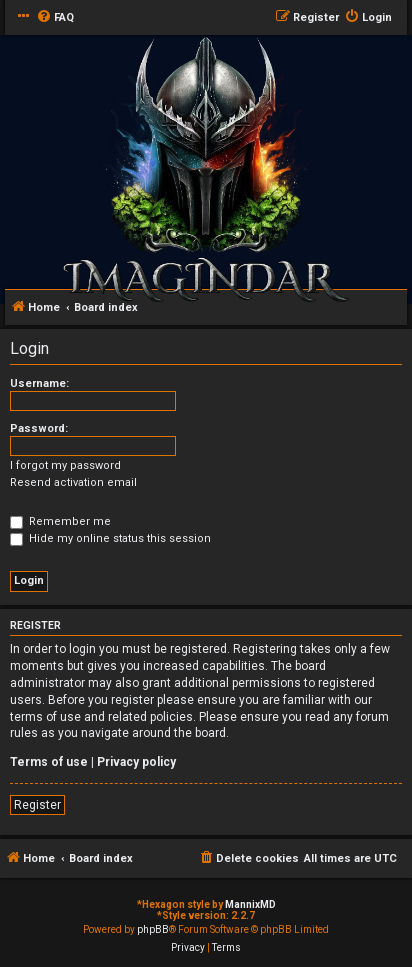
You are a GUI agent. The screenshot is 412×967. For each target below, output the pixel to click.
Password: (39, 428)
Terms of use (49, 762)
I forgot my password (65, 465)
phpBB (153, 929)
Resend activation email (73, 482)
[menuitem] (55, 18)
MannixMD (250, 904)
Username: (39, 383)
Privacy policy (136, 762)
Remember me (60, 521)
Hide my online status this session (110, 538)
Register (37, 805)
